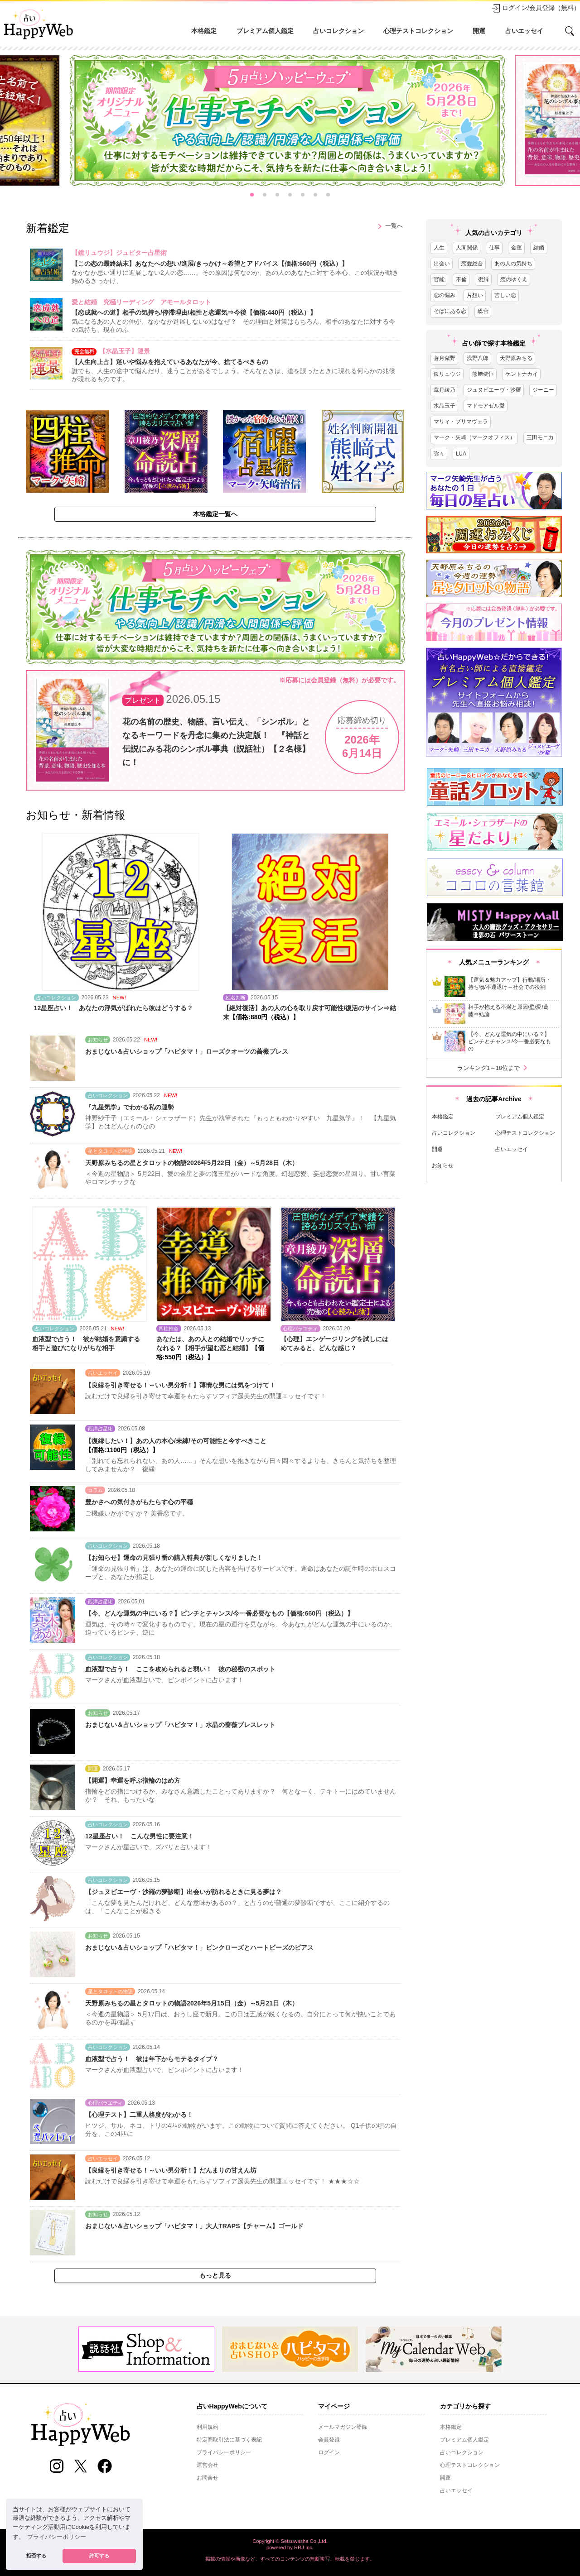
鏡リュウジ (447, 374)
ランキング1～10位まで (494, 1068)
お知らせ (443, 1165)
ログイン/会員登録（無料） (535, 8)
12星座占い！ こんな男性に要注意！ (139, 1836)
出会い (442, 263)
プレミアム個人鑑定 (265, 30)
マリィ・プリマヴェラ (461, 421)
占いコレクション (338, 30)
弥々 (439, 454)
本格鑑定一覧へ (215, 514)
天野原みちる (516, 358)
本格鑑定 (204, 30)
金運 (516, 248)
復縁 (483, 279)
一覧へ (388, 226)
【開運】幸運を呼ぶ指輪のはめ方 (132, 1780)
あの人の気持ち (513, 263)
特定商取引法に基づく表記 (229, 2440)
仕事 (494, 248)
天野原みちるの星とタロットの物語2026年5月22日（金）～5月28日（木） (191, 1162)
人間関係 (467, 248)
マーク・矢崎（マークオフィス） (474, 437)
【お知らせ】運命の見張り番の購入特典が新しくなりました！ (174, 1557)
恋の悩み (444, 295)
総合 (483, 311)
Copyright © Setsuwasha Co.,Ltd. (290, 2541)
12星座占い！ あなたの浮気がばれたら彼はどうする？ (113, 1008)
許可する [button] (99, 2555)
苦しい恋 (505, 295)
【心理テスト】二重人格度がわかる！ (139, 2114)
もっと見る (215, 2275)
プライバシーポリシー (224, 2452)
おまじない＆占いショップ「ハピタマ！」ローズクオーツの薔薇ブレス (186, 1051)
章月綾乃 (444, 390)
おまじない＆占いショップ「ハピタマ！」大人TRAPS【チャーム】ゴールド (194, 2226)
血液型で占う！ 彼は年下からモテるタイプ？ (151, 2059)
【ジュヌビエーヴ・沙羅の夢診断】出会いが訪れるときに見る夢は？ (183, 1891)
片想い (475, 295)
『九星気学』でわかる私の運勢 (129, 1107)
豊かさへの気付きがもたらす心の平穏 (139, 1502)
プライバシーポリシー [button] (56, 2537)
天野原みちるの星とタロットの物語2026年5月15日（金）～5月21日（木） (191, 2003)
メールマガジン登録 (342, 2427)
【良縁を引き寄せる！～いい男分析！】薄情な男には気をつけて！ (180, 1385)
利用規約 (207, 2427)
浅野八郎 (477, 358)
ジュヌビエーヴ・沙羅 (494, 390)
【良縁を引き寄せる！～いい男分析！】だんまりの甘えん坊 (170, 2170)
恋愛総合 (472, 263)
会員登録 (329, 2440)
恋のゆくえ (513, 279)
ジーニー (543, 390)
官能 (439, 279)
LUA (461, 454)
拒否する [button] (36, 2555)
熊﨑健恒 (483, 374)
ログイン (329, 2452)
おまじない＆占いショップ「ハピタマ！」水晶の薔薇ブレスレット (180, 1724)
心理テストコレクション (418, 30)
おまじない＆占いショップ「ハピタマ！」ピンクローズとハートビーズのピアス (199, 1947)
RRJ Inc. (304, 2547)
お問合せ (207, 2478)
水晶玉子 (444, 406)
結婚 (538, 248)
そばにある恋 (450, 311)
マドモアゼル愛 (486, 406)
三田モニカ (540, 437)
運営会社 (207, 2465)
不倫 (461, 279)
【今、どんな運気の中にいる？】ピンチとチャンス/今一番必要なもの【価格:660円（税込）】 (219, 1613)
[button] (252, 195)
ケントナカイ (521, 374)
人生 (439, 248)
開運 (479, 30)
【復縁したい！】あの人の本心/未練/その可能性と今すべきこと (175, 1440)
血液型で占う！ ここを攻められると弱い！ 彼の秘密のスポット (180, 1669)
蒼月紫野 (444, 358)
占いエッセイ (524, 30)
